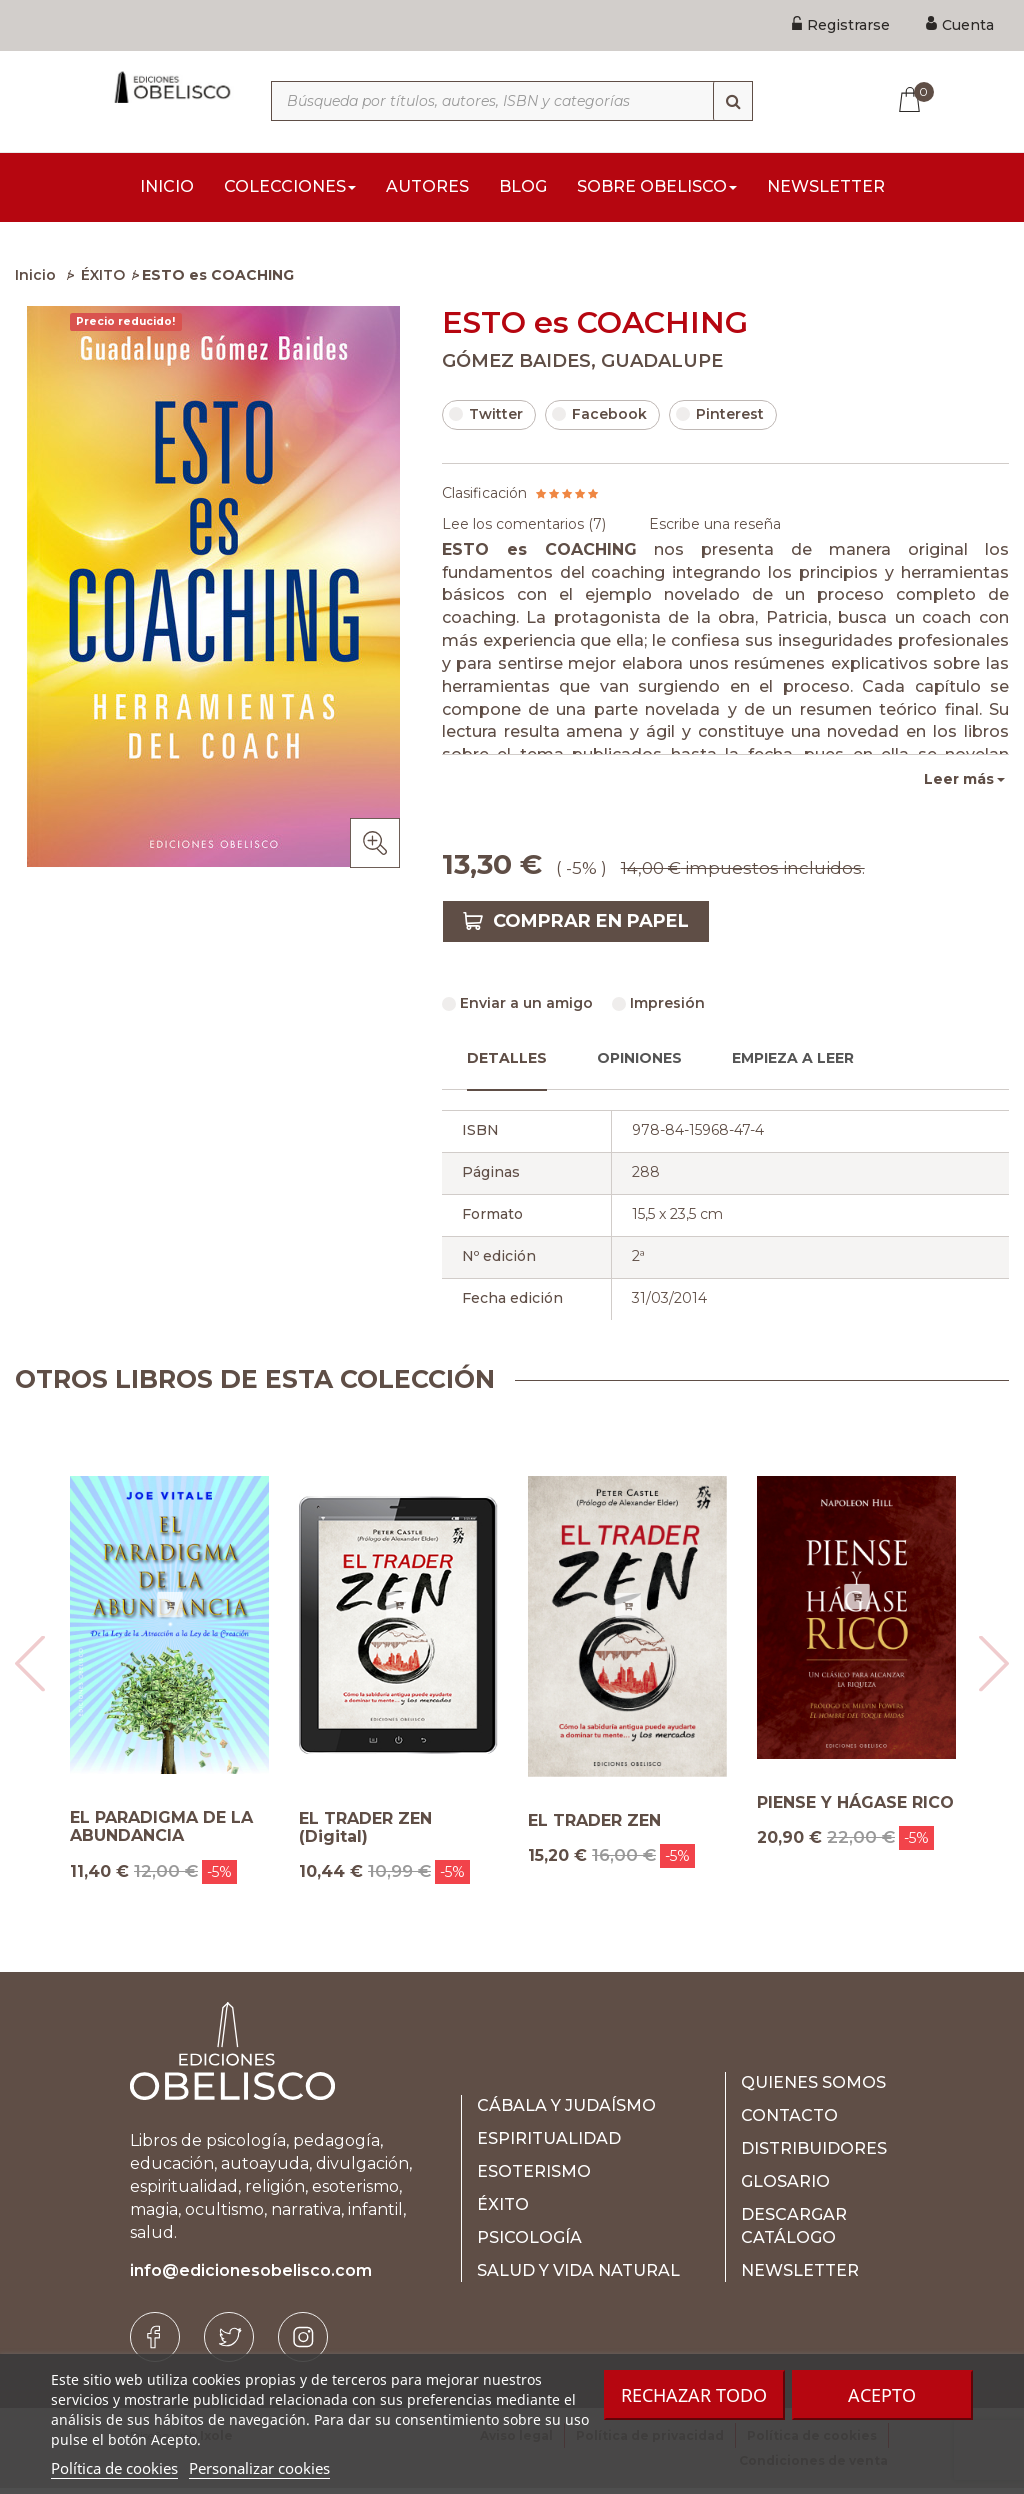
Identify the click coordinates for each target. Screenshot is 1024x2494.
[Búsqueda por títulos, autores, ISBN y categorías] (512, 101)
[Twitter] (229, 2343)
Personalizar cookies (259, 2468)
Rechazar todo (694, 2395)
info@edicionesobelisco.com (251, 2276)
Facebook (599, 420)
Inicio (35, 281)
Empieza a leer (793, 1064)
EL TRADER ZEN (594, 1827)
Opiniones (639, 1064)
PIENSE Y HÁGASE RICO (855, 1809)
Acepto (882, 2395)
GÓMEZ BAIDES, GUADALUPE (582, 367)
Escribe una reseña (715, 530)
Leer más (959, 785)
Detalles (507, 1064)
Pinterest (720, 420)
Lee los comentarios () (524, 530)
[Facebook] (155, 2343)
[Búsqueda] (733, 101)
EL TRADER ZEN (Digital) (365, 1833)
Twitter (486, 420)
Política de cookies (114, 2468)
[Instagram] (303, 2343)
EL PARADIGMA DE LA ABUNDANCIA (161, 1832)
